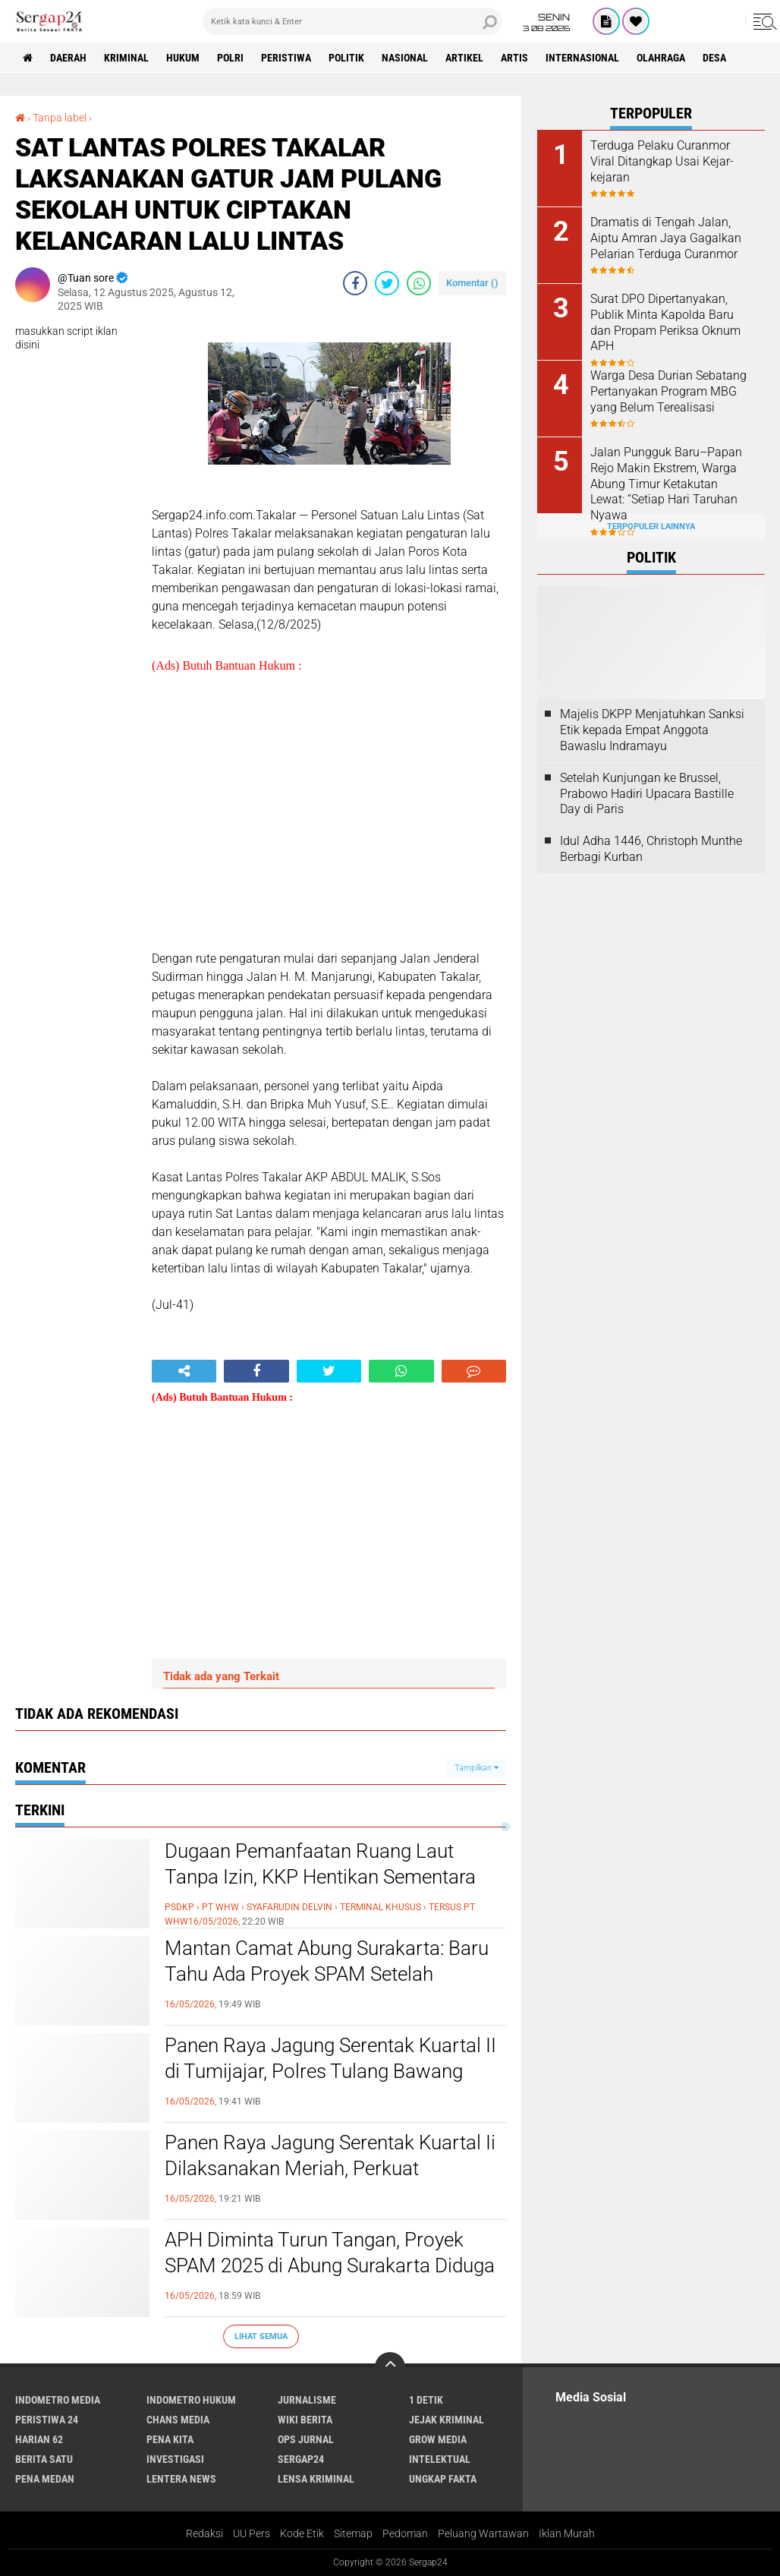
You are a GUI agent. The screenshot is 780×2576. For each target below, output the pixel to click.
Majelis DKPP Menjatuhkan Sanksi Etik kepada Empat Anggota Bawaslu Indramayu (652, 730)
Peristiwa (286, 58)
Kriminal (126, 58)
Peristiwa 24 (46, 2420)
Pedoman (405, 2533)
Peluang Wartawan (483, 2533)
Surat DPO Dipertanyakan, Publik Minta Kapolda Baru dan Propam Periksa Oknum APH (665, 322)
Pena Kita (169, 2439)
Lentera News (181, 2479)
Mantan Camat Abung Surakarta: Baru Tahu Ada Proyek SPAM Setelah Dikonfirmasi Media (327, 1974)
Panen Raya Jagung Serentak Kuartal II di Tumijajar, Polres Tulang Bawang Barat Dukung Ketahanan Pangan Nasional (330, 2083)
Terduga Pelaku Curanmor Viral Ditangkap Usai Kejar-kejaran (662, 161)
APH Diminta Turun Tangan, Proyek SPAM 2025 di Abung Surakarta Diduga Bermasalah (330, 2265)
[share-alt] (184, 1371)
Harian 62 (39, 2439)
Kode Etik (302, 2533)
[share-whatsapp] (419, 283)
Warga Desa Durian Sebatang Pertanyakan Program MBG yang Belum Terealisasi (668, 391)
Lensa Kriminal (316, 2479)
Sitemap (353, 2533)
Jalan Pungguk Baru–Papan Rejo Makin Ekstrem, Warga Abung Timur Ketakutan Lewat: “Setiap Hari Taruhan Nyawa (666, 483)
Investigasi (175, 2459)
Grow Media (438, 2439)
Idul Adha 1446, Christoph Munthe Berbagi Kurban (651, 849)
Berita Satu (44, 2459)
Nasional (405, 58)
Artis (514, 58)
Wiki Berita (305, 2420)
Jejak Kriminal (446, 2420)
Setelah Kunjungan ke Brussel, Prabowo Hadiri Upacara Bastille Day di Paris (647, 794)
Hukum (183, 58)
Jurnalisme (307, 2400)
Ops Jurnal (306, 2439)
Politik (346, 58)
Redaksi (204, 2533)
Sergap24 (301, 2459)
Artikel (464, 58)
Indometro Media (57, 2400)
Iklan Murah (567, 2533)
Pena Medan (44, 2479)
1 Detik (426, 2400)
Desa (714, 58)
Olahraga (661, 58)
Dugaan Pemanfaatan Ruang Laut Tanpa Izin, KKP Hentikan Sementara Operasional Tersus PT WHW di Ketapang (320, 1889)
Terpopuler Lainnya (651, 526)
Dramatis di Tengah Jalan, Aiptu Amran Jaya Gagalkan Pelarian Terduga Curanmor (665, 238)
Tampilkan (476, 1768)
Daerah (68, 58)
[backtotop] (390, 2367)
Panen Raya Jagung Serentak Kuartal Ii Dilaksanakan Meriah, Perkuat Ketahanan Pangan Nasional (330, 2168)
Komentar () (472, 282)
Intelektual (439, 2459)
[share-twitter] (387, 283)
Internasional (582, 58)
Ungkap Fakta (442, 2479)
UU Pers (251, 2533)
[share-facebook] (355, 283)
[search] (352, 21)
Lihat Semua (261, 2336)
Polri (230, 58)
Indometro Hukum (191, 2400)
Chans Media (177, 2420)
